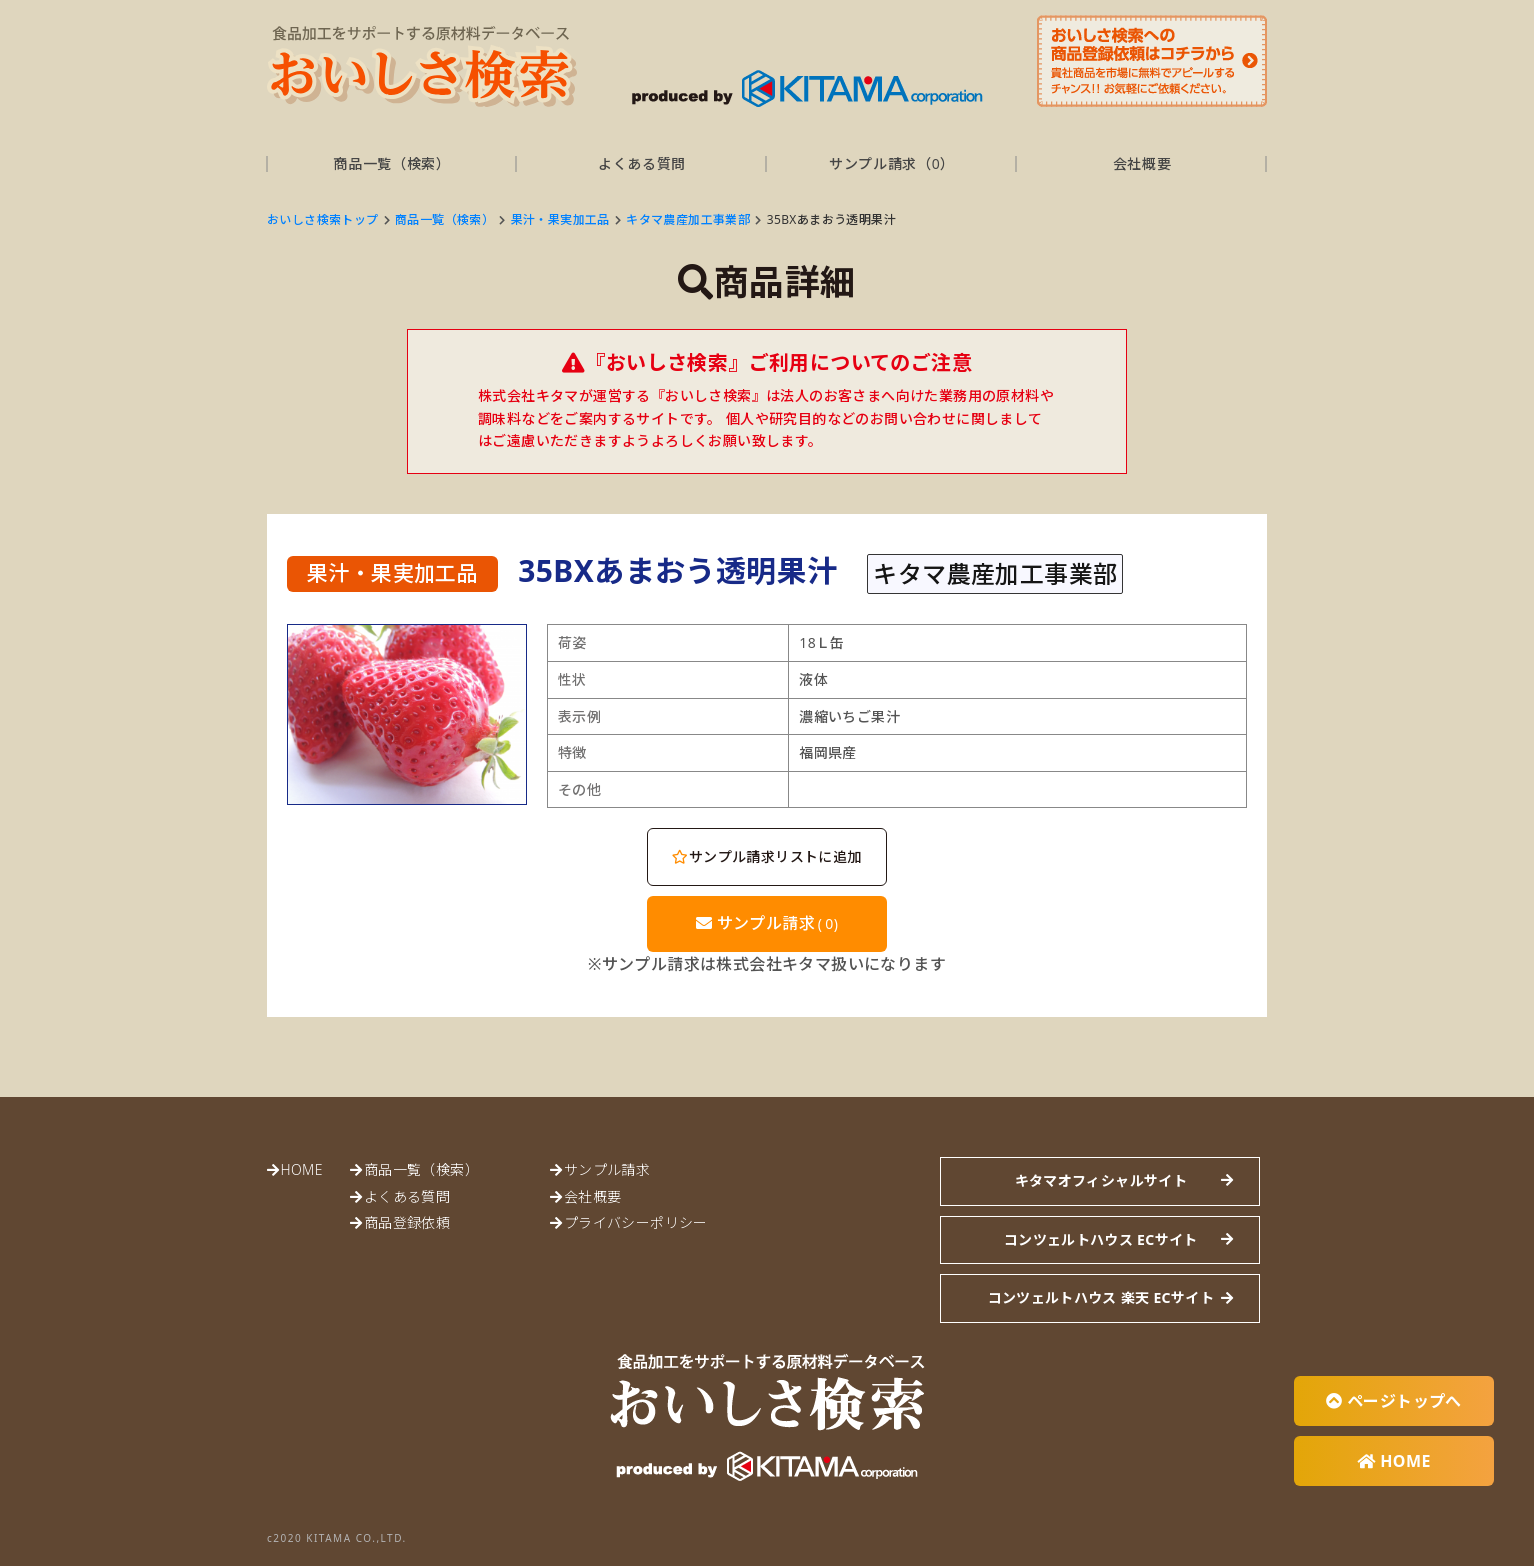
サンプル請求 (767, 923)
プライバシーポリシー (636, 1222)
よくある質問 (642, 163)
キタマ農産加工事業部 (688, 219)
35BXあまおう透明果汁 (831, 219)
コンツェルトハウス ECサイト (1101, 1239)
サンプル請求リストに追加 (766, 856)
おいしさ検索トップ (323, 219)
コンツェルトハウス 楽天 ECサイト (1101, 1297)
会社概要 (1142, 163)
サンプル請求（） (892, 163)
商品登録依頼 (407, 1222)
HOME (301, 1169)
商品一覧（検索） (392, 163)
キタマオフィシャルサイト (1101, 1180)
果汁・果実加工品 (560, 219)
